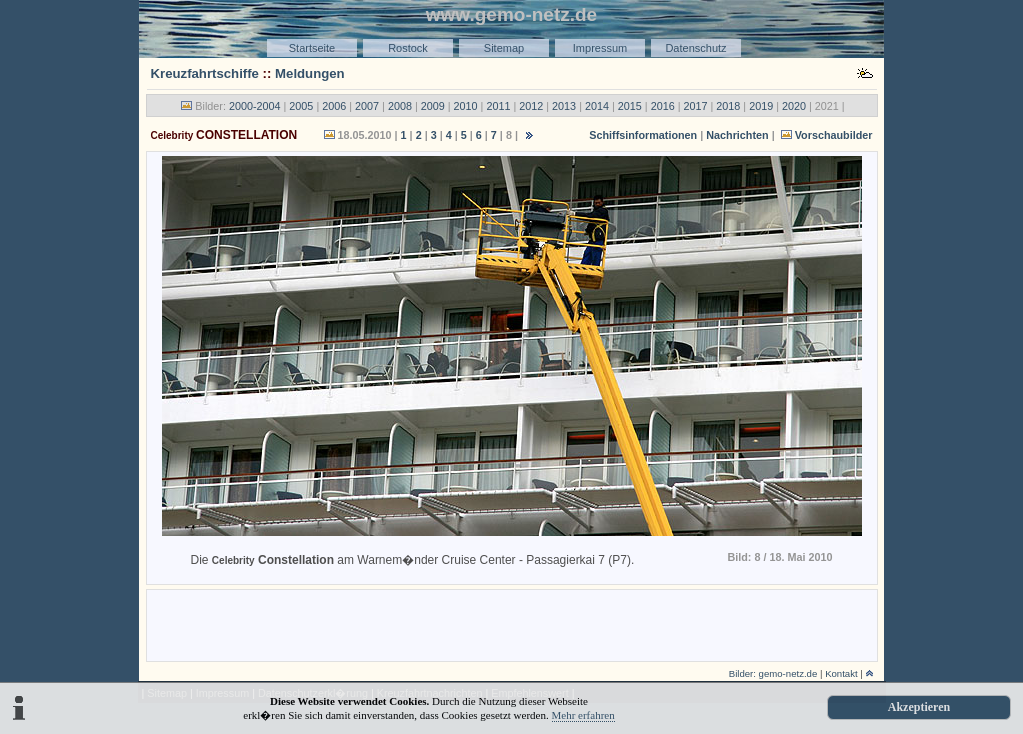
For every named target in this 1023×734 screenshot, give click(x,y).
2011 (498, 106)
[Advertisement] (512, 624)
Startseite (312, 48)
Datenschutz (695, 48)
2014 (597, 106)
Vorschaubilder (825, 135)
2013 (564, 106)
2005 (301, 106)
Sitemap (504, 48)
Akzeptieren (919, 707)
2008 (400, 106)
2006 (334, 106)
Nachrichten (737, 135)
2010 (466, 106)
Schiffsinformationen (643, 135)
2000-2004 (255, 106)
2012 (531, 106)
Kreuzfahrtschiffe (205, 73)
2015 (630, 106)
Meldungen (310, 73)
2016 (663, 106)
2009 (433, 106)
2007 (367, 106)
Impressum (600, 48)
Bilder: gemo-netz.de (773, 673)
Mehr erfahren (583, 715)
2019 (761, 106)
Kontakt (841, 673)
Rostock (408, 48)
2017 (695, 106)
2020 (794, 106)
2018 (728, 106)
